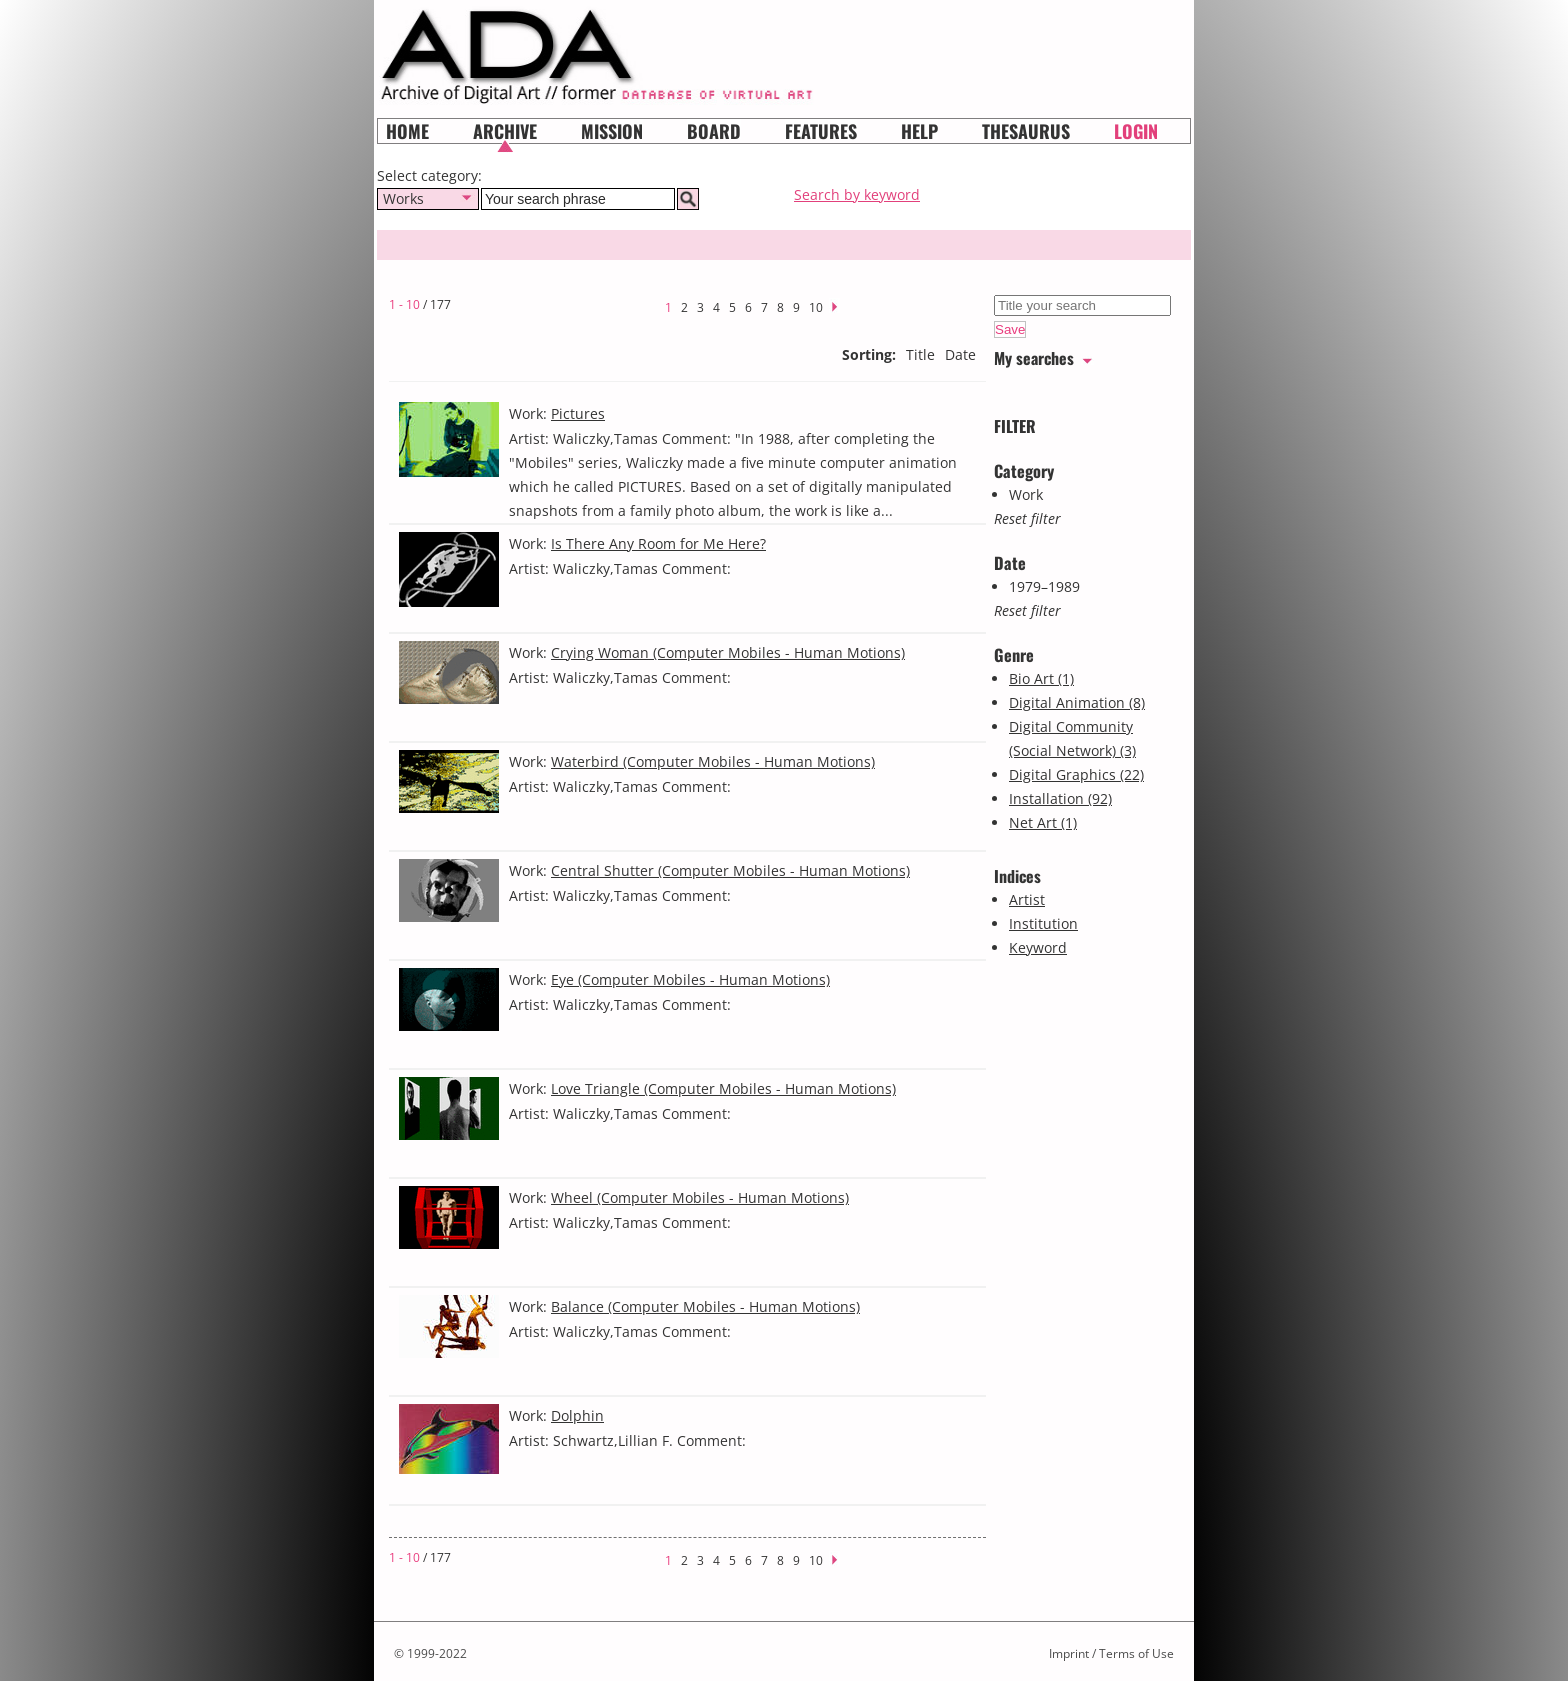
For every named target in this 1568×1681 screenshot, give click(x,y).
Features (821, 131)
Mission (612, 131)
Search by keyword (857, 194)
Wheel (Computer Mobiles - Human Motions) (700, 1197)
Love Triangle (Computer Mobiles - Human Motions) (723, 1088)
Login (1136, 131)
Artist (1027, 899)
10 (816, 307)
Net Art (1043, 822)
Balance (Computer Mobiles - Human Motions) (705, 1306)
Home (407, 131)
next (841, 304)
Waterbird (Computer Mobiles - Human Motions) (713, 761)
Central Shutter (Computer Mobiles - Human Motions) (730, 870)
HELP (919, 131)
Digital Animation (1077, 702)
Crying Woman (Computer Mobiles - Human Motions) (728, 652)
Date (960, 354)
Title (920, 354)
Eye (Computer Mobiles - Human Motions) (690, 979)
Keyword (1038, 947)
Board (714, 131)
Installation (1060, 798)
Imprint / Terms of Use (1111, 1653)
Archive (505, 131)
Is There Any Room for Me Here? (658, 543)
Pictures (578, 413)
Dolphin (577, 1415)
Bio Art (1041, 678)
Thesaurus (1026, 131)
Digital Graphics (1076, 774)
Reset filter (1027, 518)
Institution (1043, 923)
